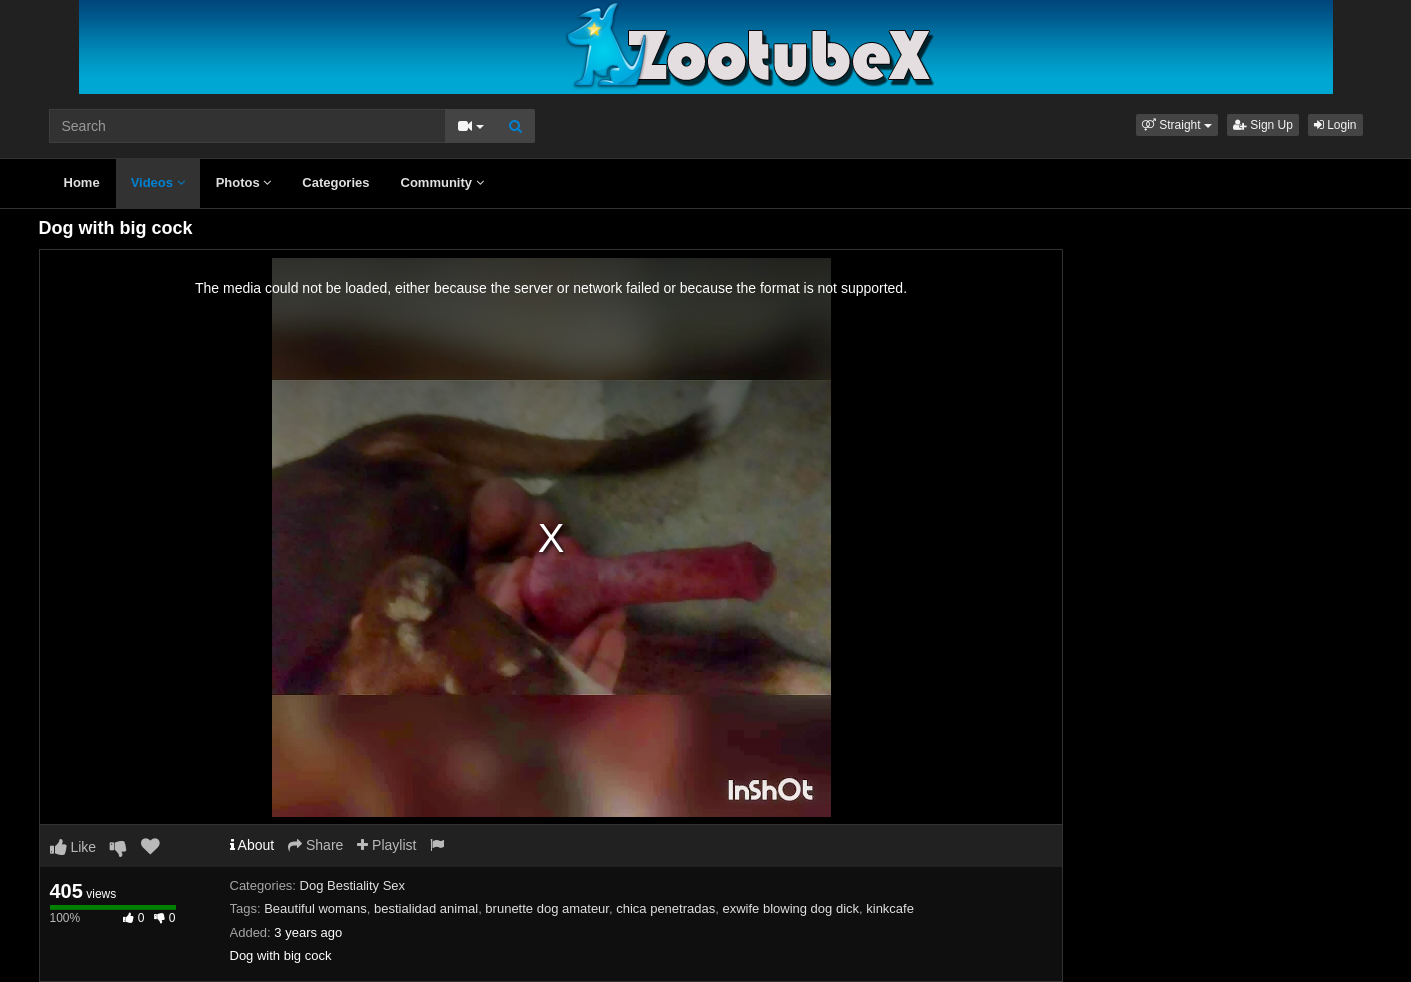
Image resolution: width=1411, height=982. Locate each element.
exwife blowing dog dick (790, 908)
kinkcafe (890, 908)
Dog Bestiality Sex (353, 885)
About (252, 845)
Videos (158, 182)
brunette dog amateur (547, 908)
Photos (244, 182)
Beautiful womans (315, 908)
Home (82, 182)
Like (73, 847)
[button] (1177, 125)
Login (1335, 125)
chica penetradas (665, 908)
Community (442, 182)
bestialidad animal (426, 908)
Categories (335, 182)
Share (315, 845)
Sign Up (1263, 125)
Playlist (386, 845)
